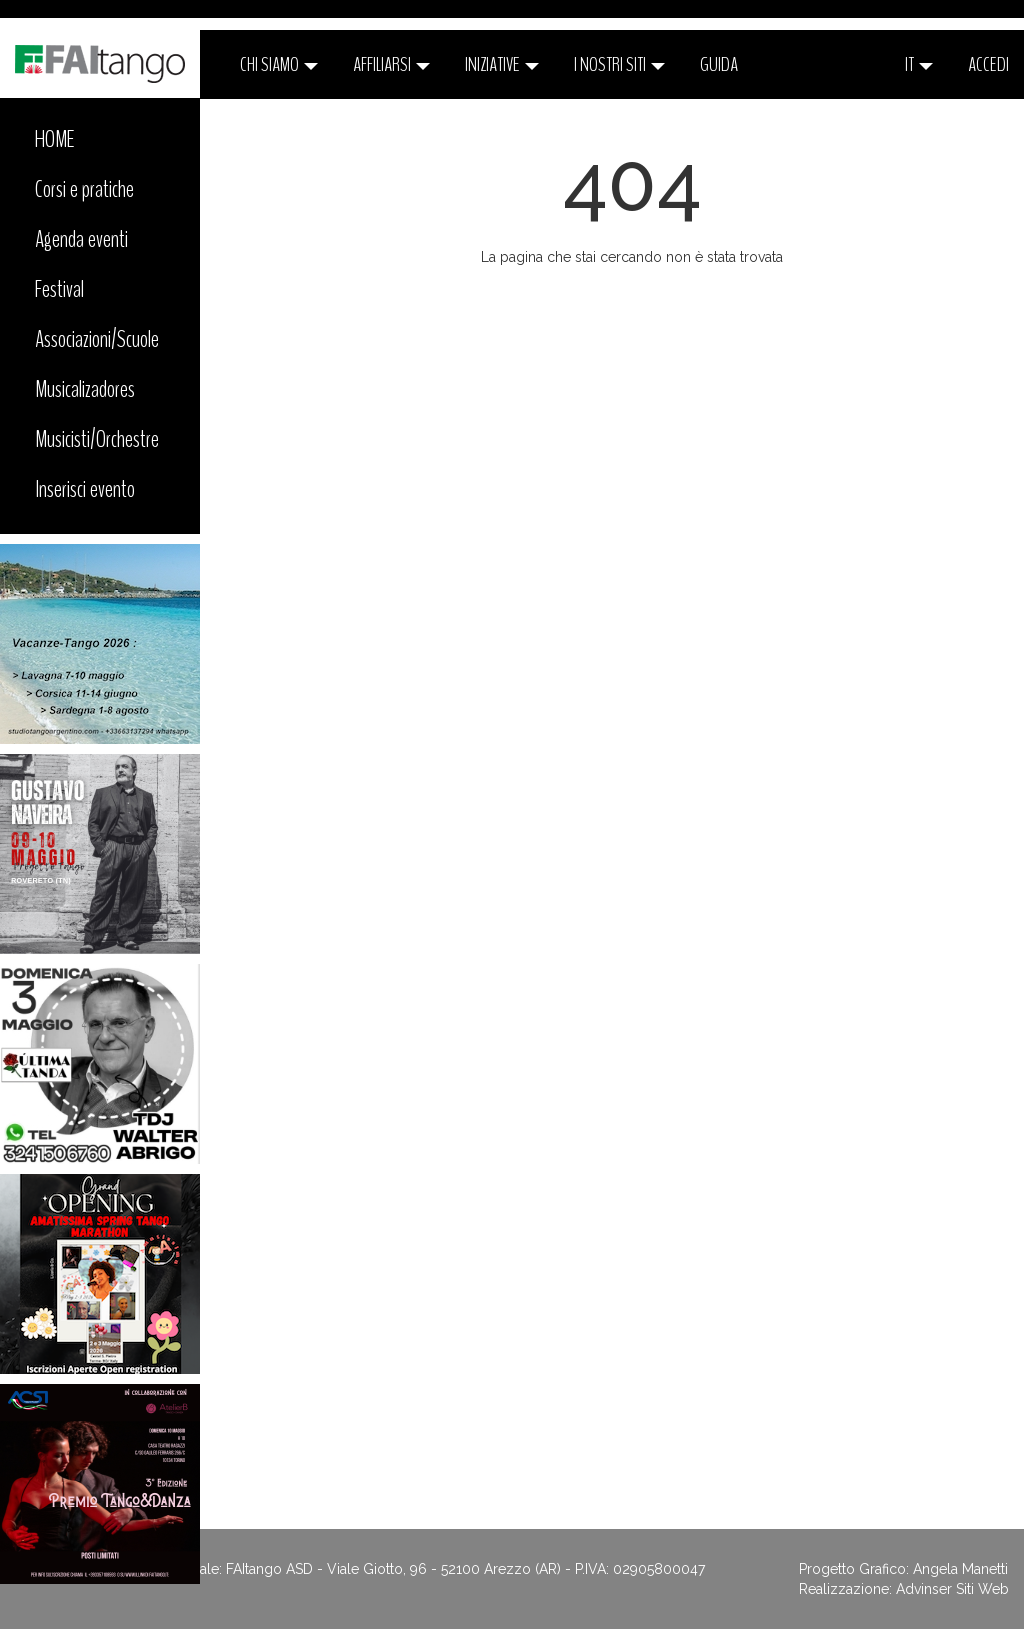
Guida (719, 64)
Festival (59, 289)
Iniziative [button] (502, 64)
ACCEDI (988, 64)
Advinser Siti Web (952, 1589)
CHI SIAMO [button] (279, 64)
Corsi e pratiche (84, 189)
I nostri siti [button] (619, 64)
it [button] (919, 64)
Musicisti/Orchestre (97, 439)
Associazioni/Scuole (97, 339)
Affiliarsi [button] (391, 64)
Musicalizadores (85, 389)
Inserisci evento (85, 489)
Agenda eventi (81, 239)
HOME (55, 139)
